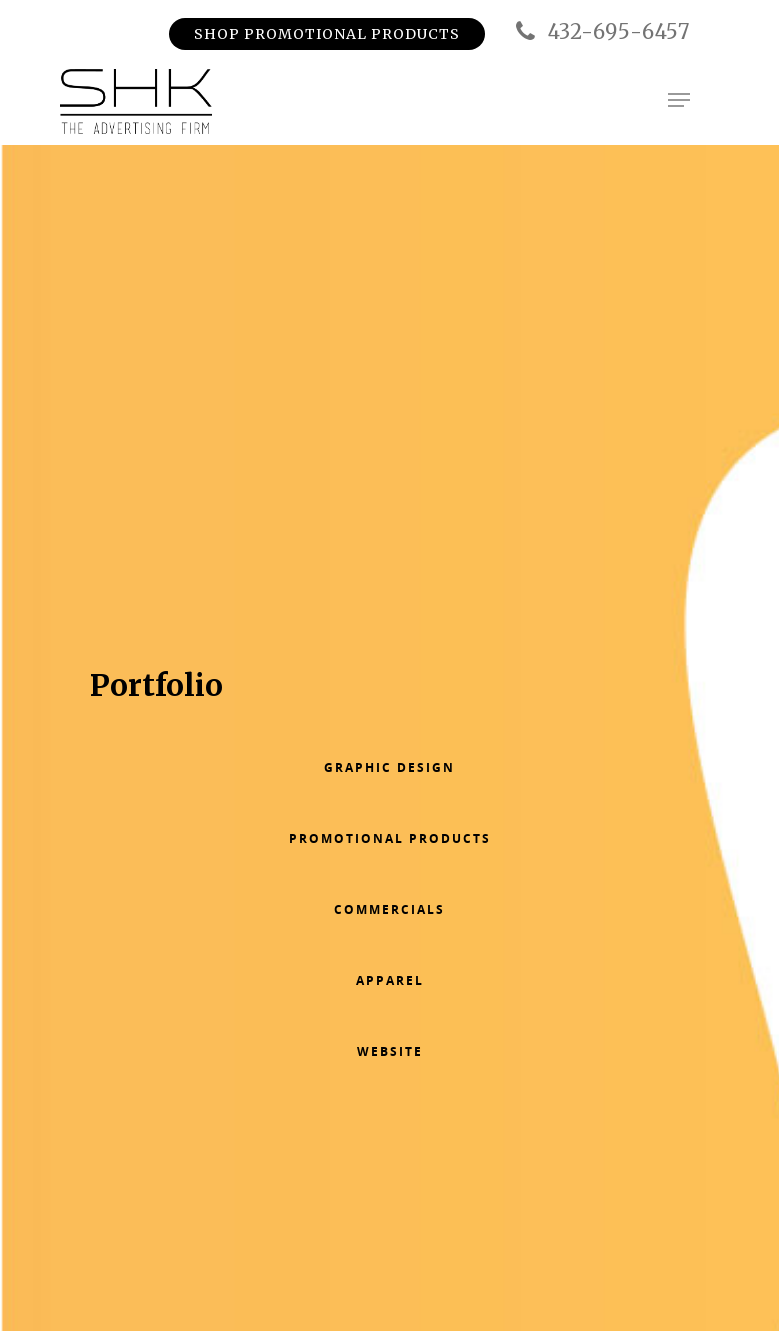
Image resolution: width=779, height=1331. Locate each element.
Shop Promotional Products (327, 34)
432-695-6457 (600, 32)
